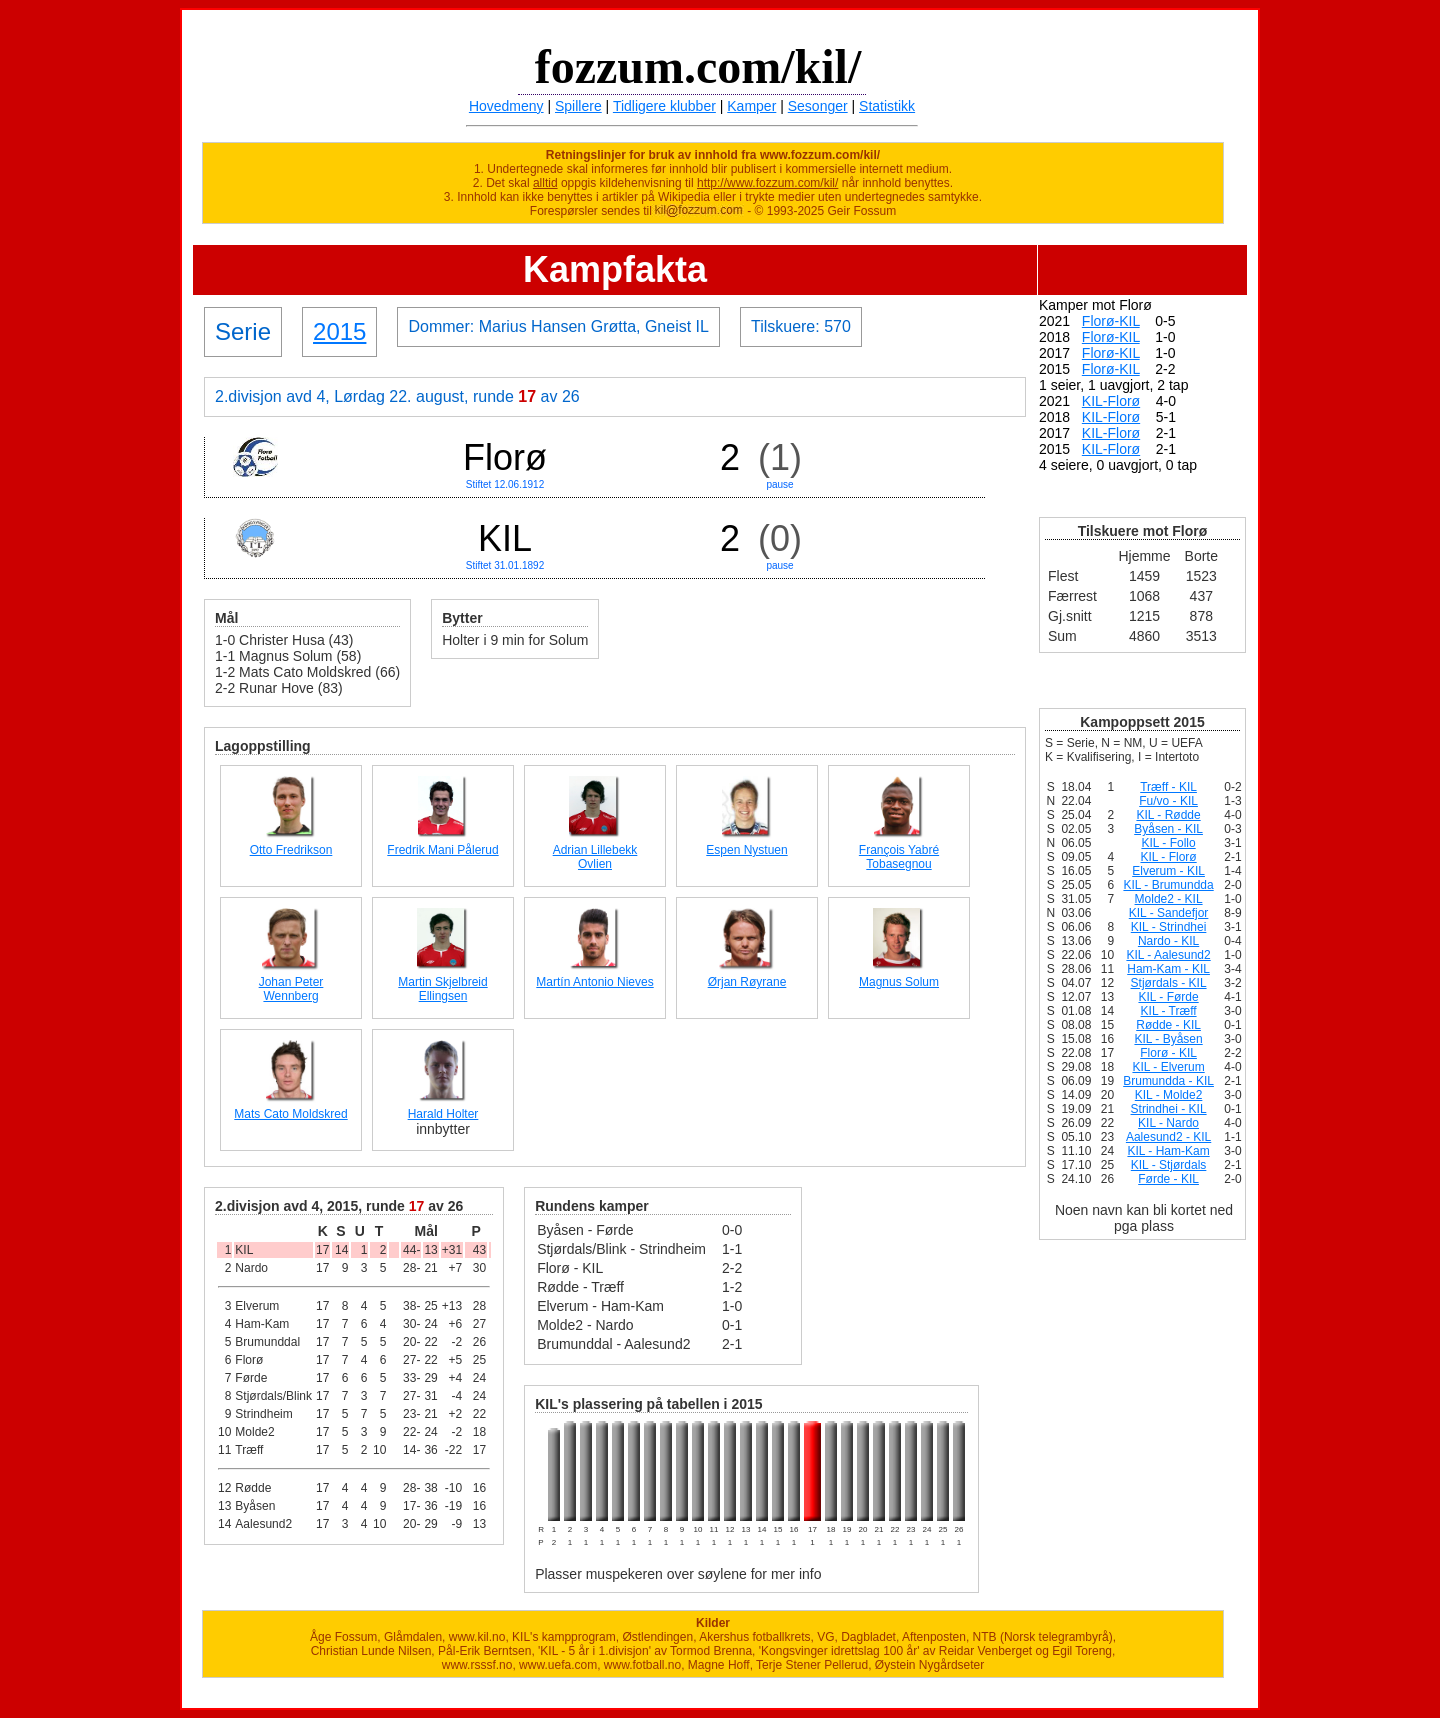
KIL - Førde (1168, 997)
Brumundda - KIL (1168, 1081)
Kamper (751, 106)
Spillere (578, 106)
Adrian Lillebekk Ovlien (595, 857)
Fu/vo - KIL (1168, 801)
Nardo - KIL (1168, 941)
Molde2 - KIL (1169, 899)
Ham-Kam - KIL (1168, 969)
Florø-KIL (1111, 321)
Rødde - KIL (1168, 1025)
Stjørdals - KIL (1169, 983)
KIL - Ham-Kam (1168, 1151)
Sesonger (818, 106)
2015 (339, 331)
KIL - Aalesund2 (1168, 955)
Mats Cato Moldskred (290, 1114)
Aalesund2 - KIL (1168, 1137)
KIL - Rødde (1168, 815)
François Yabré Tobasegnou (899, 857)
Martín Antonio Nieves (594, 982)
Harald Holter (443, 1114)
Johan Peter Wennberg (291, 989)
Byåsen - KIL (1168, 829)
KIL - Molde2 (1169, 1095)
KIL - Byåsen (1168, 1039)
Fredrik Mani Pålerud (442, 850)
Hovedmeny (506, 106)
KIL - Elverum (1168, 1067)
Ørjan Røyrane (747, 982)
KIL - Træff (1169, 1011)
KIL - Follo (1168, 843)
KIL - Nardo (1168, 1123)
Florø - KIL (1168, 1053)
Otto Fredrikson (291, 850)
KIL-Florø (1111, 401)
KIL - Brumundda (1168, 885)
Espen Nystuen (746, 850)
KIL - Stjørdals (1169, 1165)
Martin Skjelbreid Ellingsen (442, 989)
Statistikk (887, 106)
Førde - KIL (1168, 1179)
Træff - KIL (1168, 787)
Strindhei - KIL (1169, 1109)
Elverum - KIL (1168, 871)
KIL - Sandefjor (1169, 913)
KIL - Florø (1168, 857)
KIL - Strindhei (1169, 927)
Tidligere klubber (664, 106)
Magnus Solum (899, 982)
